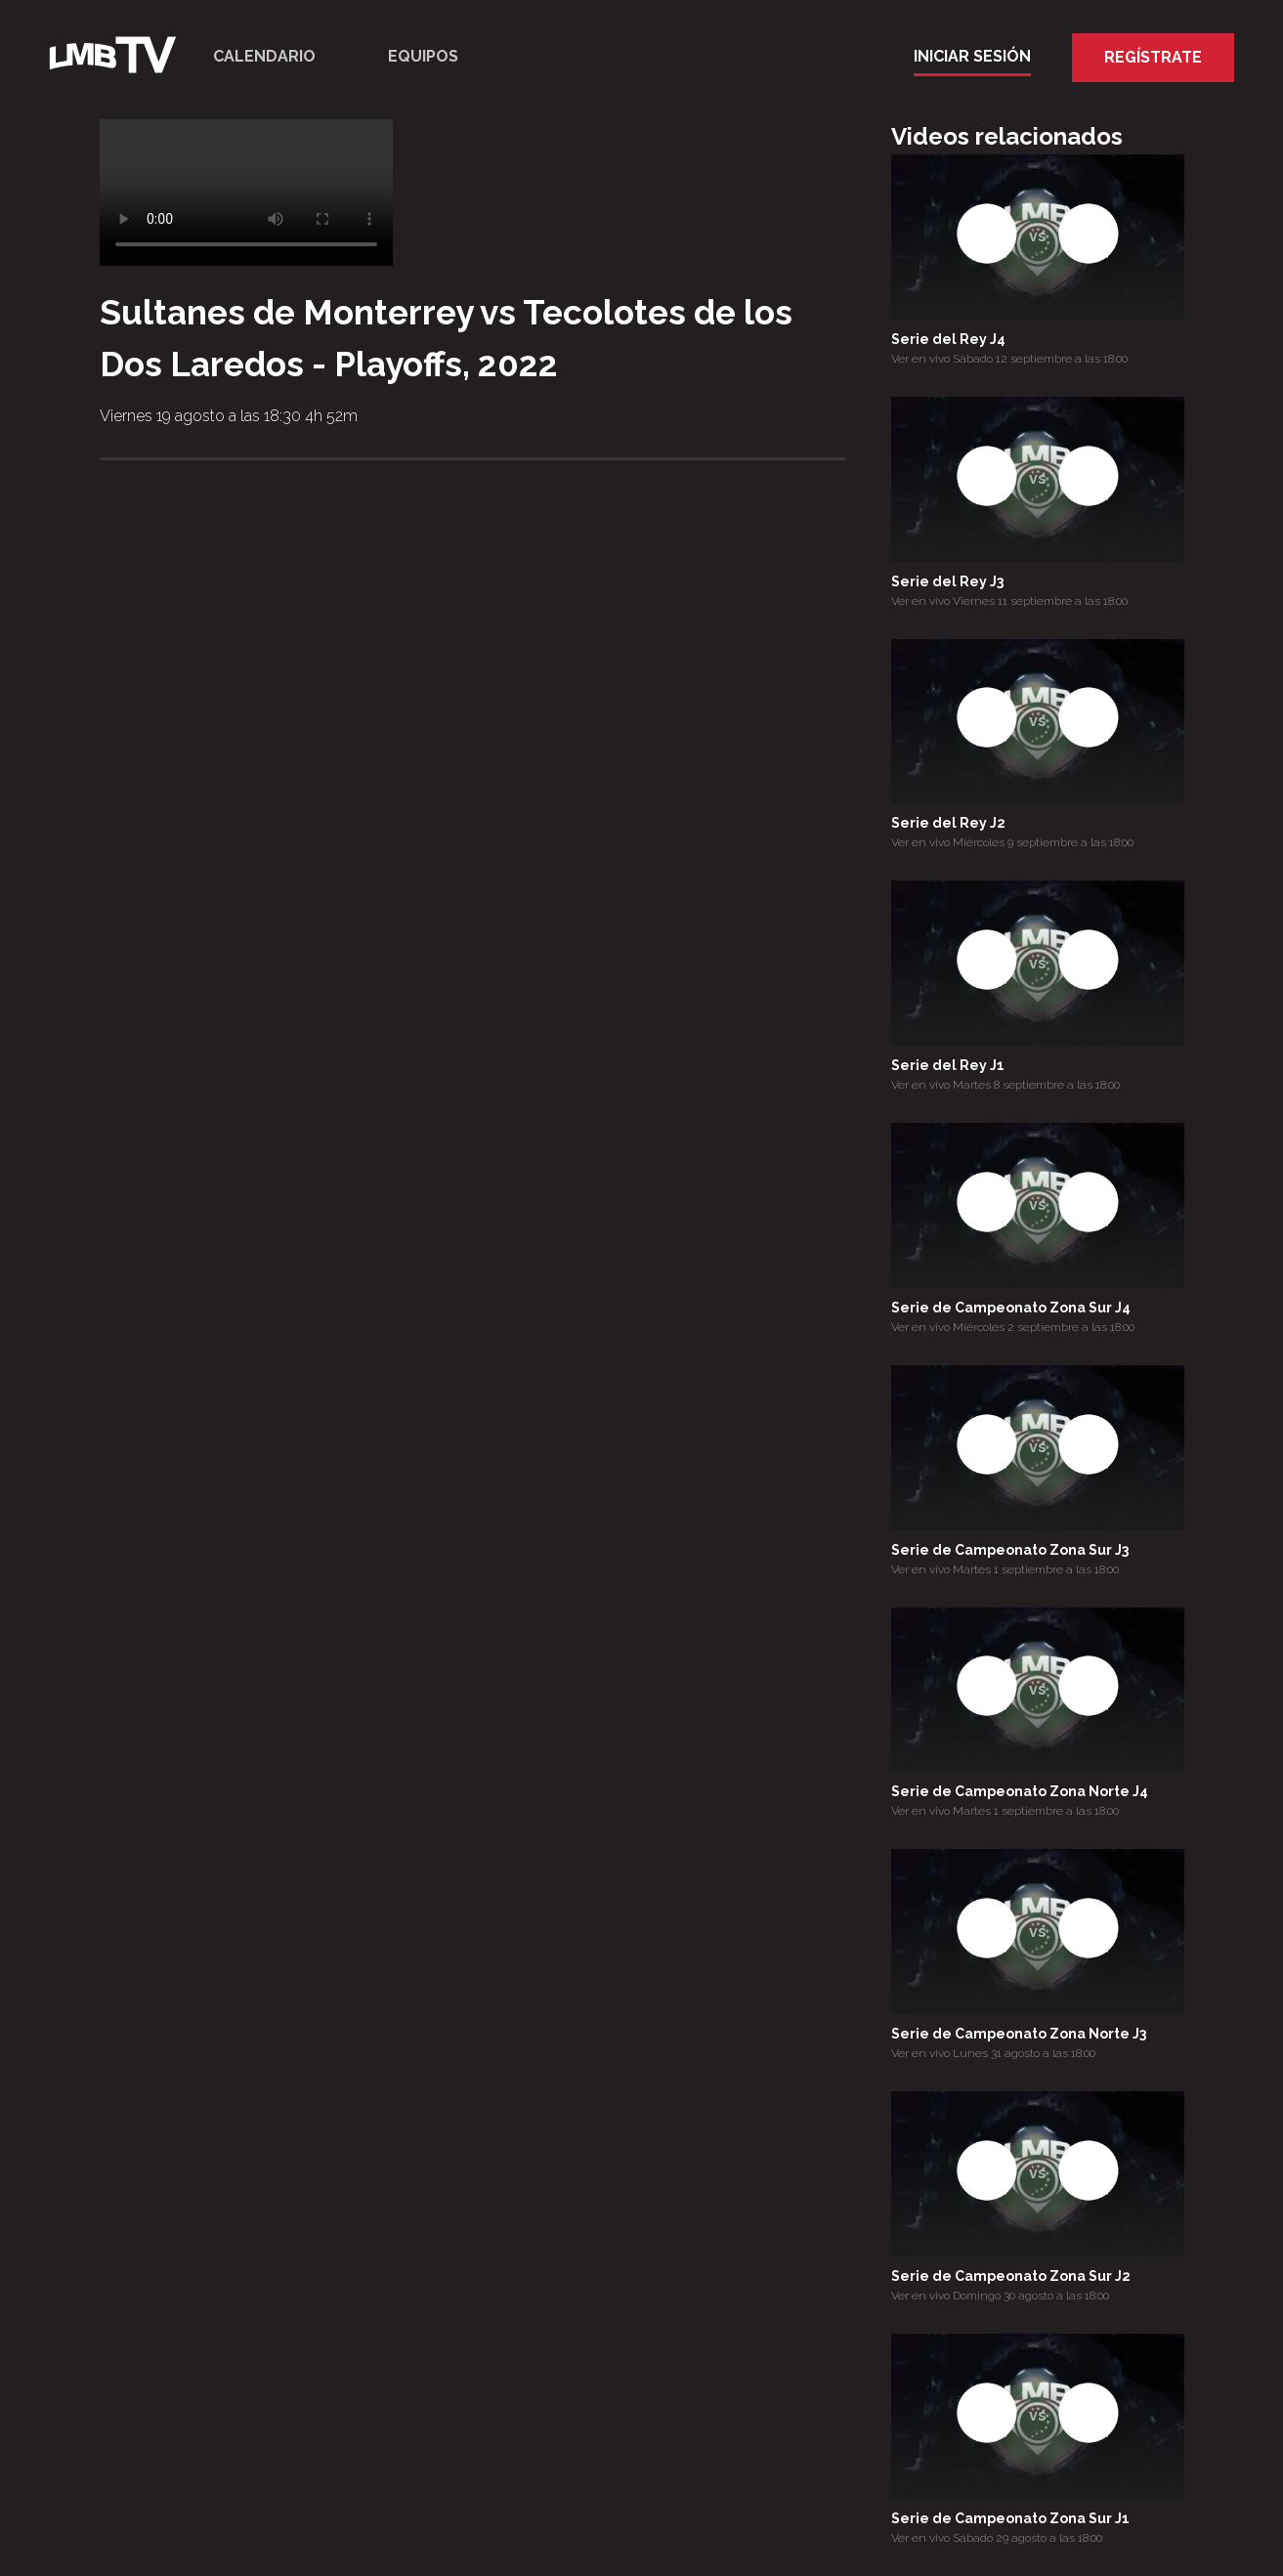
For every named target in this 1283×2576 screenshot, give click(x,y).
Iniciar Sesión (972, 56)
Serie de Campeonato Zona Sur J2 (1011, 2276)
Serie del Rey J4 (948, 339)
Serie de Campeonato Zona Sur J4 (1011, 1307)
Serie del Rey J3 (947, 581)
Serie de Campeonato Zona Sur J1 (1010, 2518)
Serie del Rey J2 (948, 823)
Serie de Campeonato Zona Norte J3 (1018, 2033)
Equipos (423, 56)
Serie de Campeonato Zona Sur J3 (1010, 1550)
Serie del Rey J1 (948, 1065)
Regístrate (1153, 57)
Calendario (264, 56)
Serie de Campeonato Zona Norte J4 (1019, 1791)
